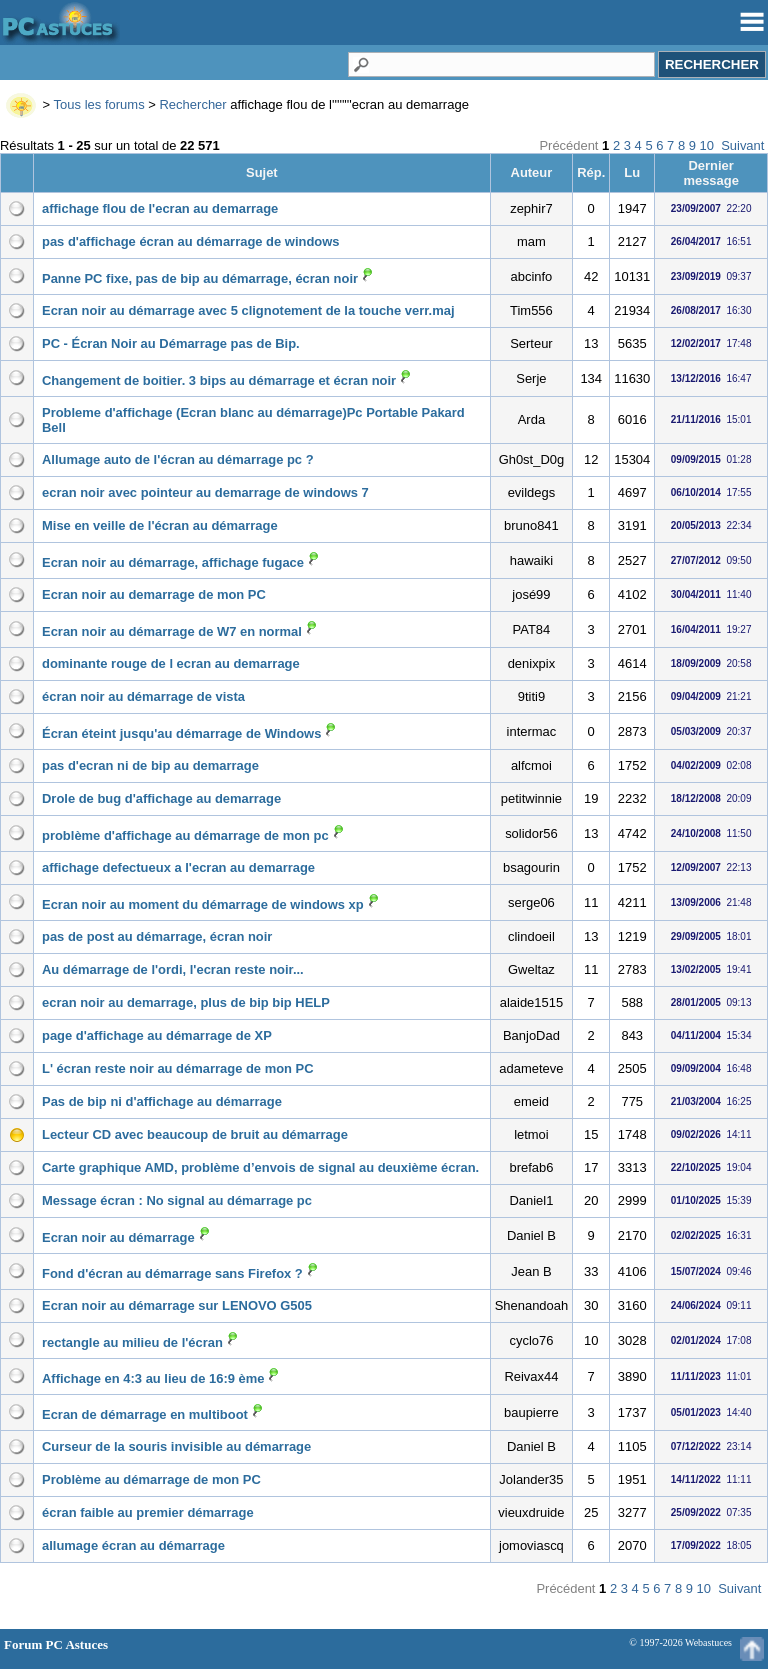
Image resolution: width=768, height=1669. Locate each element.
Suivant (742, 145)
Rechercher (192, 104)
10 (707, 145)
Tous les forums (99, 104)
